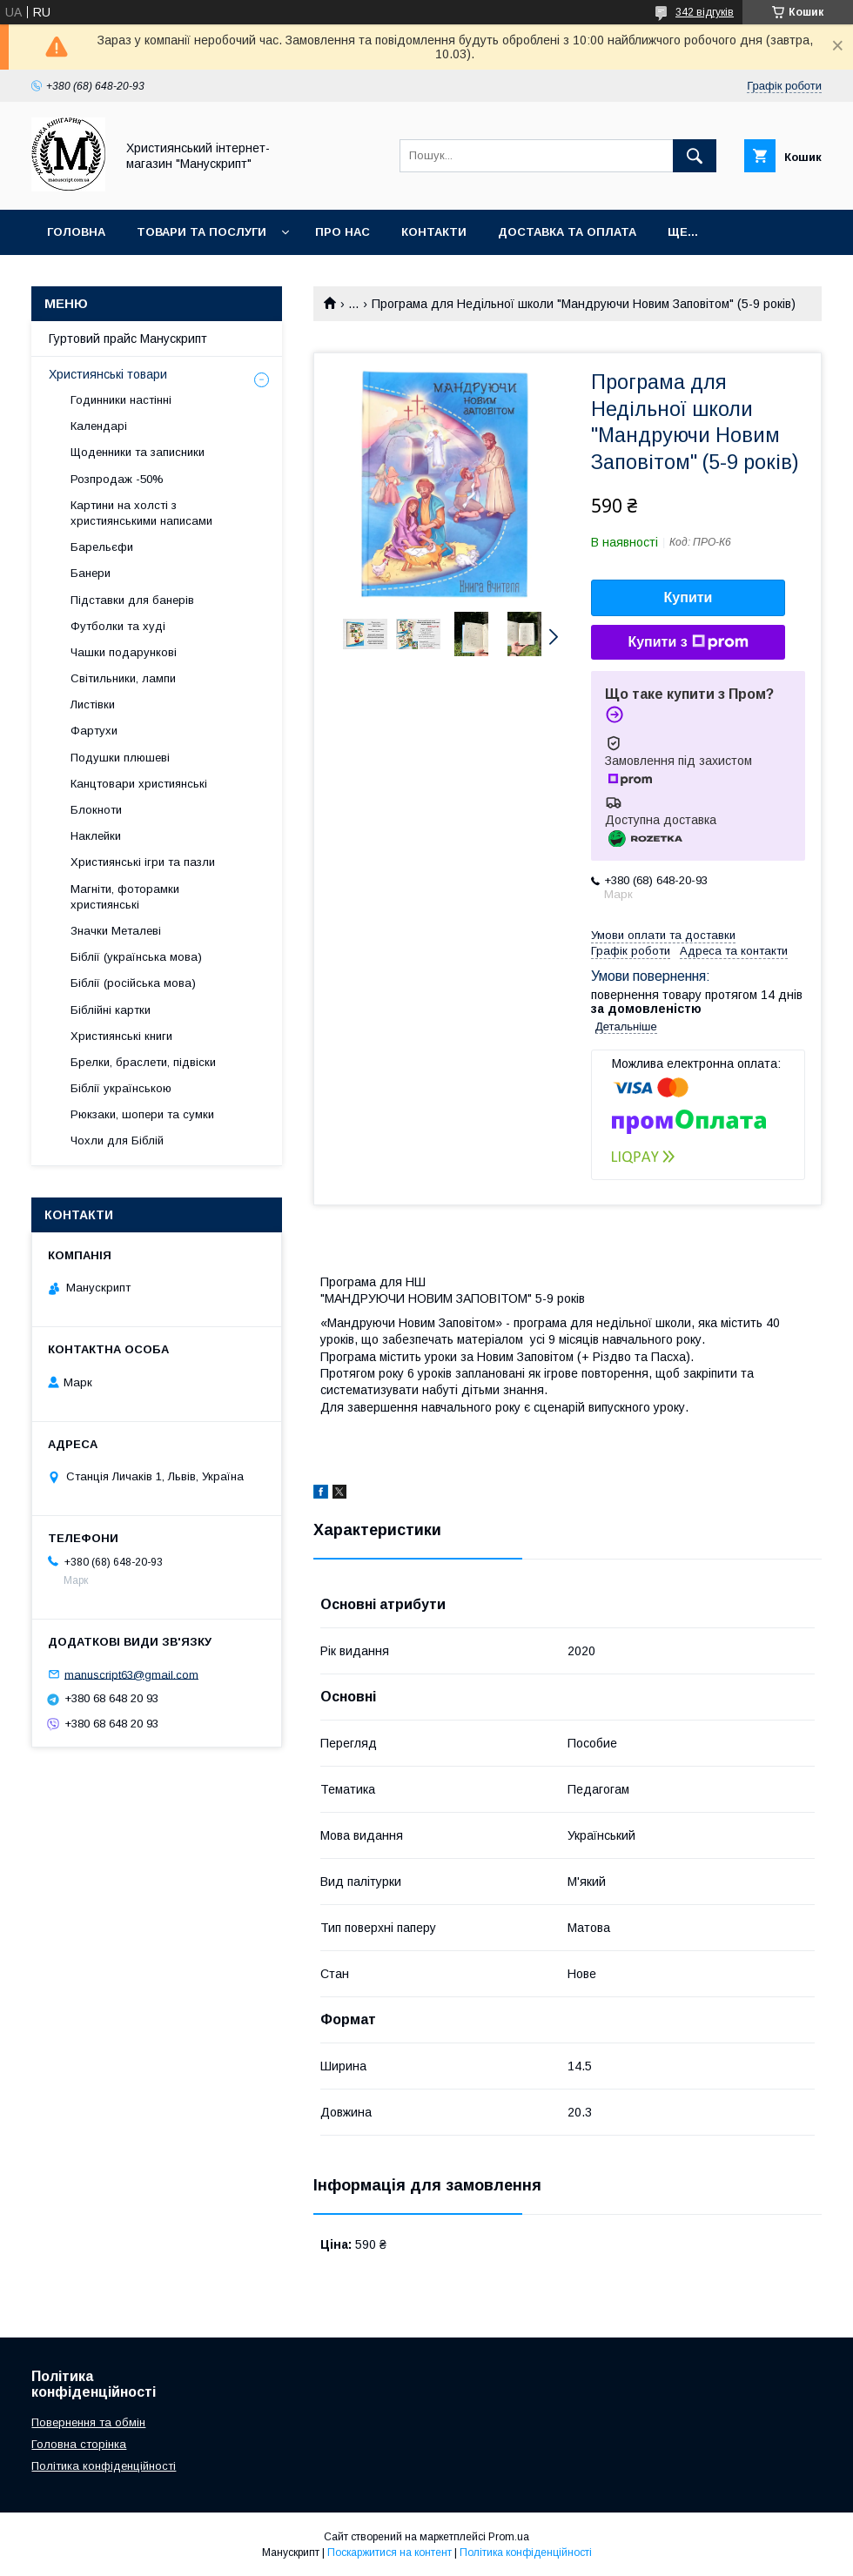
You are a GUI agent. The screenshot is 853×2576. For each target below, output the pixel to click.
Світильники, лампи (123, 678)
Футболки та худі (118, 626)
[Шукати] (694, 155)
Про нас (342, 231)
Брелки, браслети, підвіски (143, 1062)
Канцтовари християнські (139, 783)
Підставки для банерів (132, 600)
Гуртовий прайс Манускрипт (128, 338)
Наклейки (96, 835)
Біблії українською (121, 1088)
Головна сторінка (78, 2444)
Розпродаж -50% (117, 479)
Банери (91, 573)
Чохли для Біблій (117, 1140)
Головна (76, 231)
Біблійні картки (111, 1009)
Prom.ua (508, 2537)
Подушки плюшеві (120, 757)
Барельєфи (102, 546)
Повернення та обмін (88, 2422)
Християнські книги (121, 1036)
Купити (688, 597)
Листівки (93, 704)
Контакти (434, 231)
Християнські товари (108, 374)
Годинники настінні (121, 399)
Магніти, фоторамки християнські (125, 896)
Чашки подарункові (124, 652)
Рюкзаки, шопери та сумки (142, 1114)
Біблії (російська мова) (133, 982)
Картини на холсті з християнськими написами (141, 513)
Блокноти (96, 809)
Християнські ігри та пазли (143, 862)
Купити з (688, 642)
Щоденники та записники (138, 452)
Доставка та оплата (567, 231)
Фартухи (94, 730)
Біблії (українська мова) (136, 956)
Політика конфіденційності (103, 2465)
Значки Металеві (116, 930)
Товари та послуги (201, 231)
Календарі (99, 426)
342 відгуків (704, 12)
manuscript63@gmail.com (131, 1673)
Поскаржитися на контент (389, 2552)
